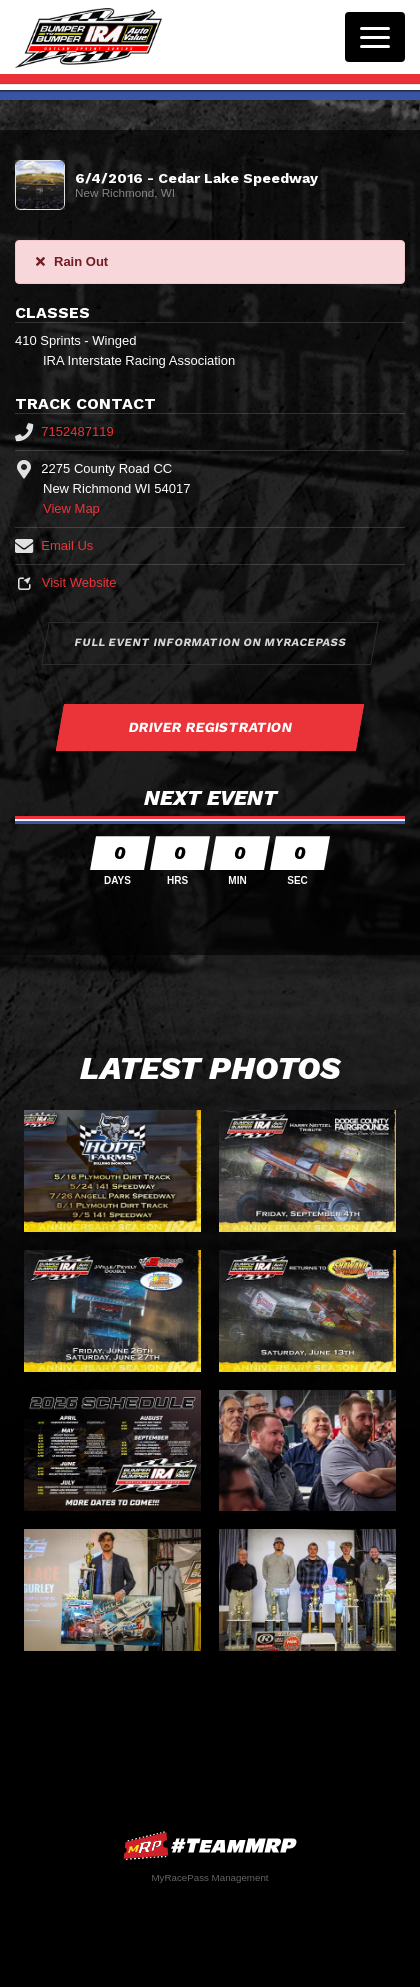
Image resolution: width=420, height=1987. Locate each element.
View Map (71, 508)
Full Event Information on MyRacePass (210, 642)
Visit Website (65, 582)
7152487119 (64, 431)
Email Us (54, 545)
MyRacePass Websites (210, 1845)
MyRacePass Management (209, 1877)
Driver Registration (210, 727)
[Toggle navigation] (375, 37)
